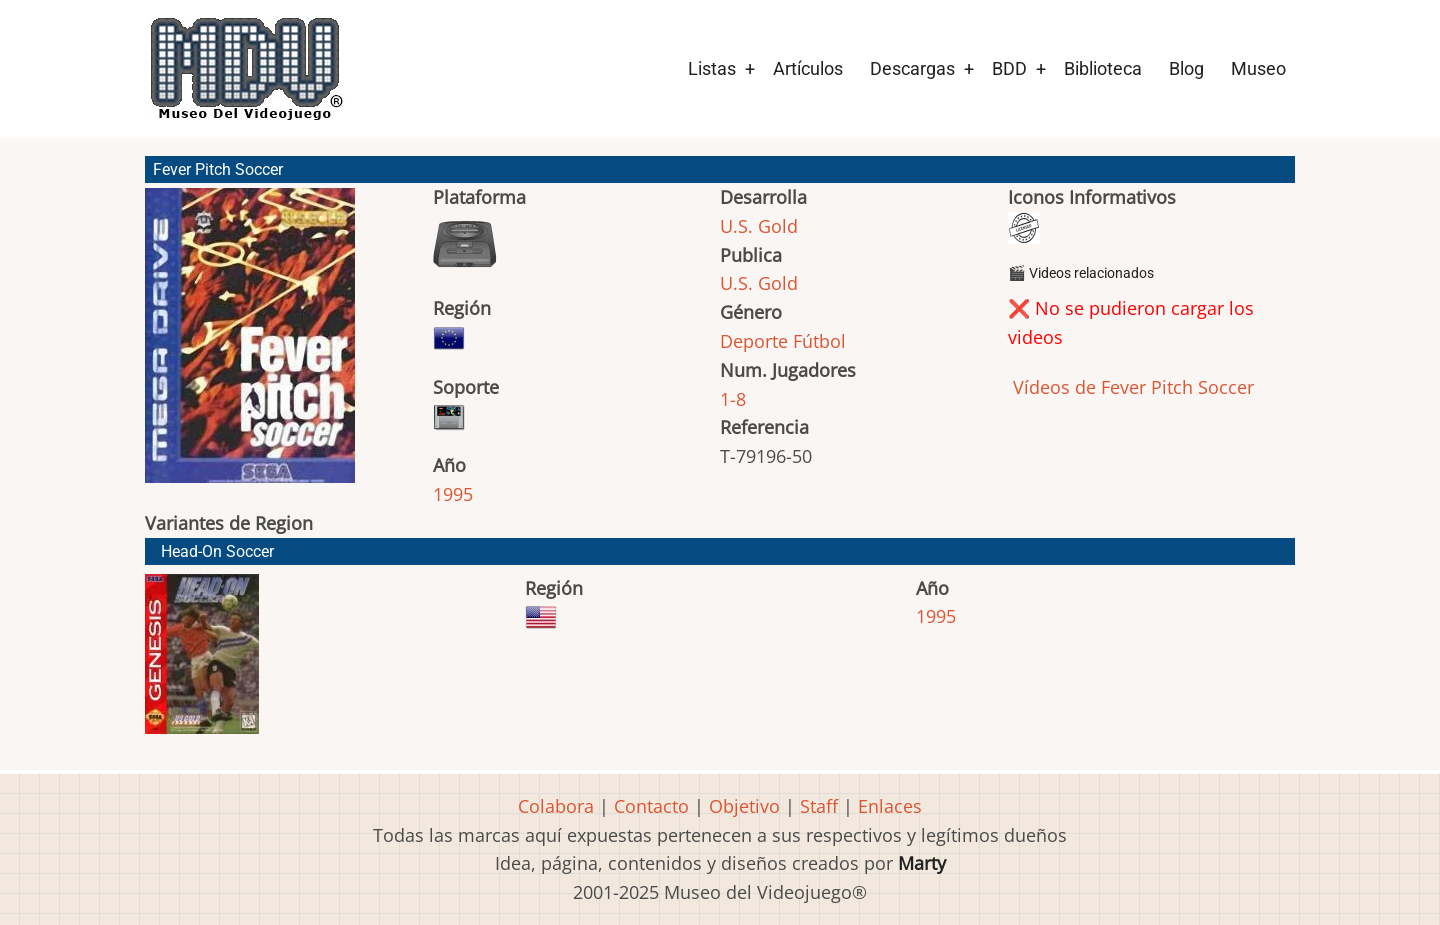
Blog (1186, 68)
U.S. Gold (759, 226)
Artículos (808, 68)
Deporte (754, 341)
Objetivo (744, 806)
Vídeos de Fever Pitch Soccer (1131, 387)
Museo (1258, 68)
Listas (712, 68)
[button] (250, 344)
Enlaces (890, 806)
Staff (819, 806)
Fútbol (819, 341)
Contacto (651, 806)
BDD (1009, 68)
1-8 (733, 399)
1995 (453, 494)
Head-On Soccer (217, 551)
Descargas (912, 68)
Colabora (556, 806)
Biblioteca (1103, 68)
